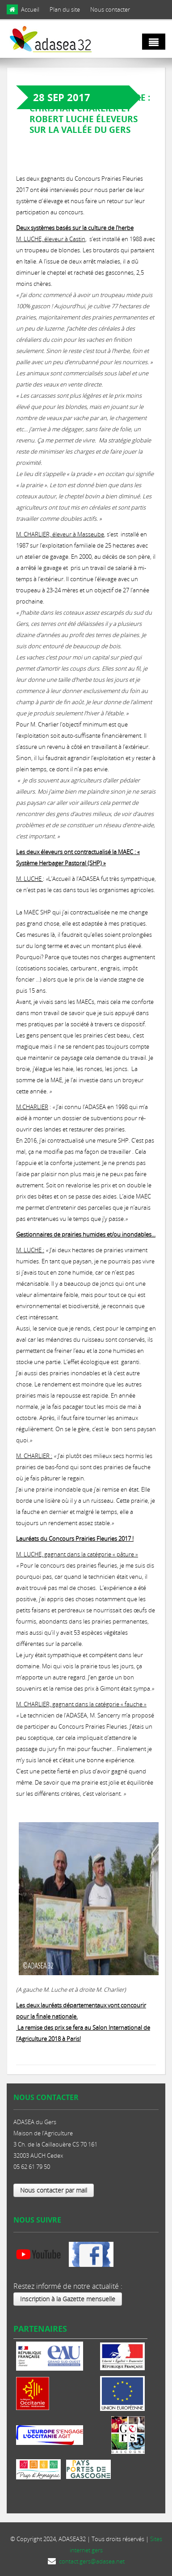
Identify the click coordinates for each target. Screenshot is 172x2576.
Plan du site (65, 9)
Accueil (30, 9)
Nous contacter (110, 9)
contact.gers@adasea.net (92, 2561)
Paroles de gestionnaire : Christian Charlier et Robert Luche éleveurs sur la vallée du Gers (89, 114)
